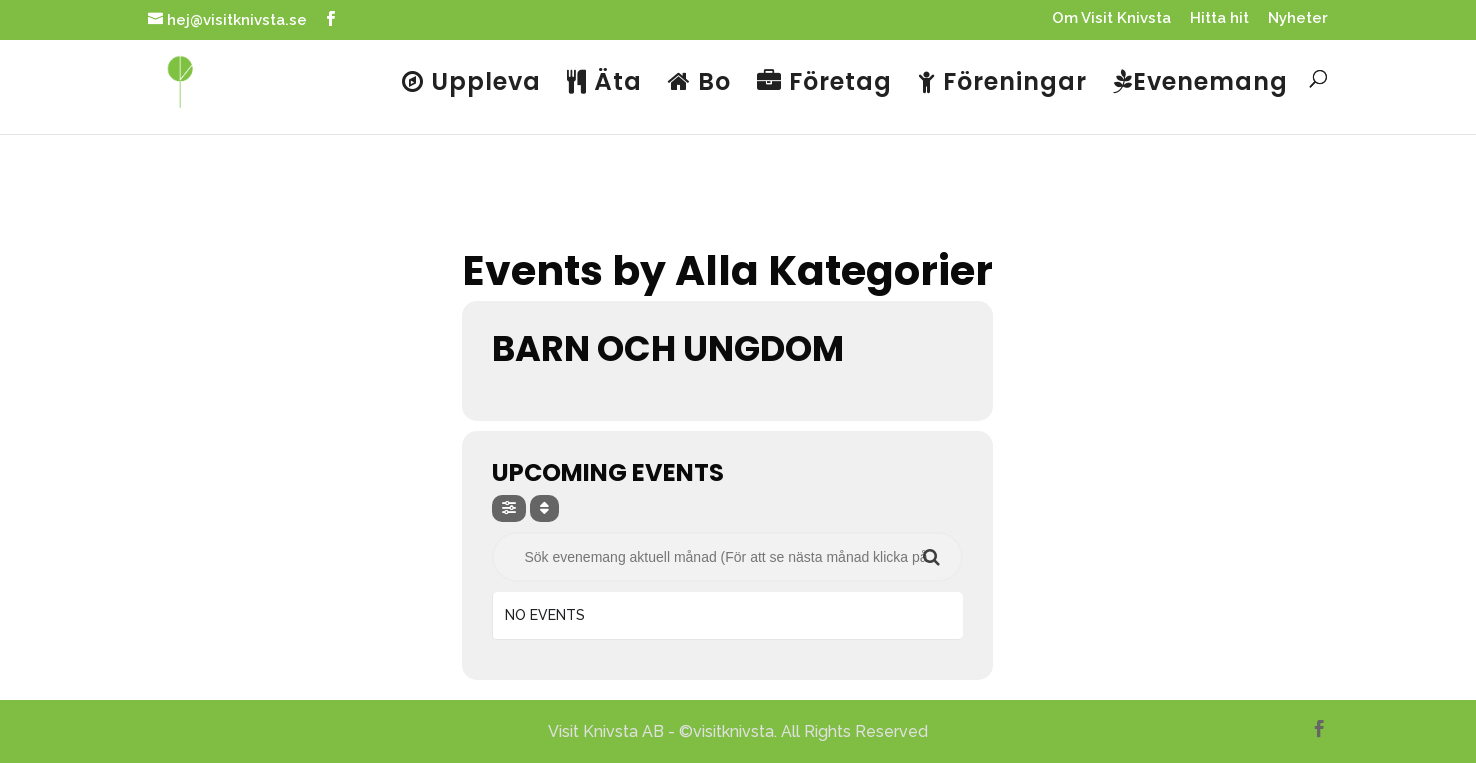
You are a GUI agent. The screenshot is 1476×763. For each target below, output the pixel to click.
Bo (699, 84)
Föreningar (1002, 84)
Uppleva (471, 84)
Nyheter (1298, 19)
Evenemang (1200, 84)
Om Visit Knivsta (1111, 19)
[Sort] (544, 508)
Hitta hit (1219, 19)
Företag (824, 84)
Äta (604, 84)
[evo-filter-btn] (509, 508)
